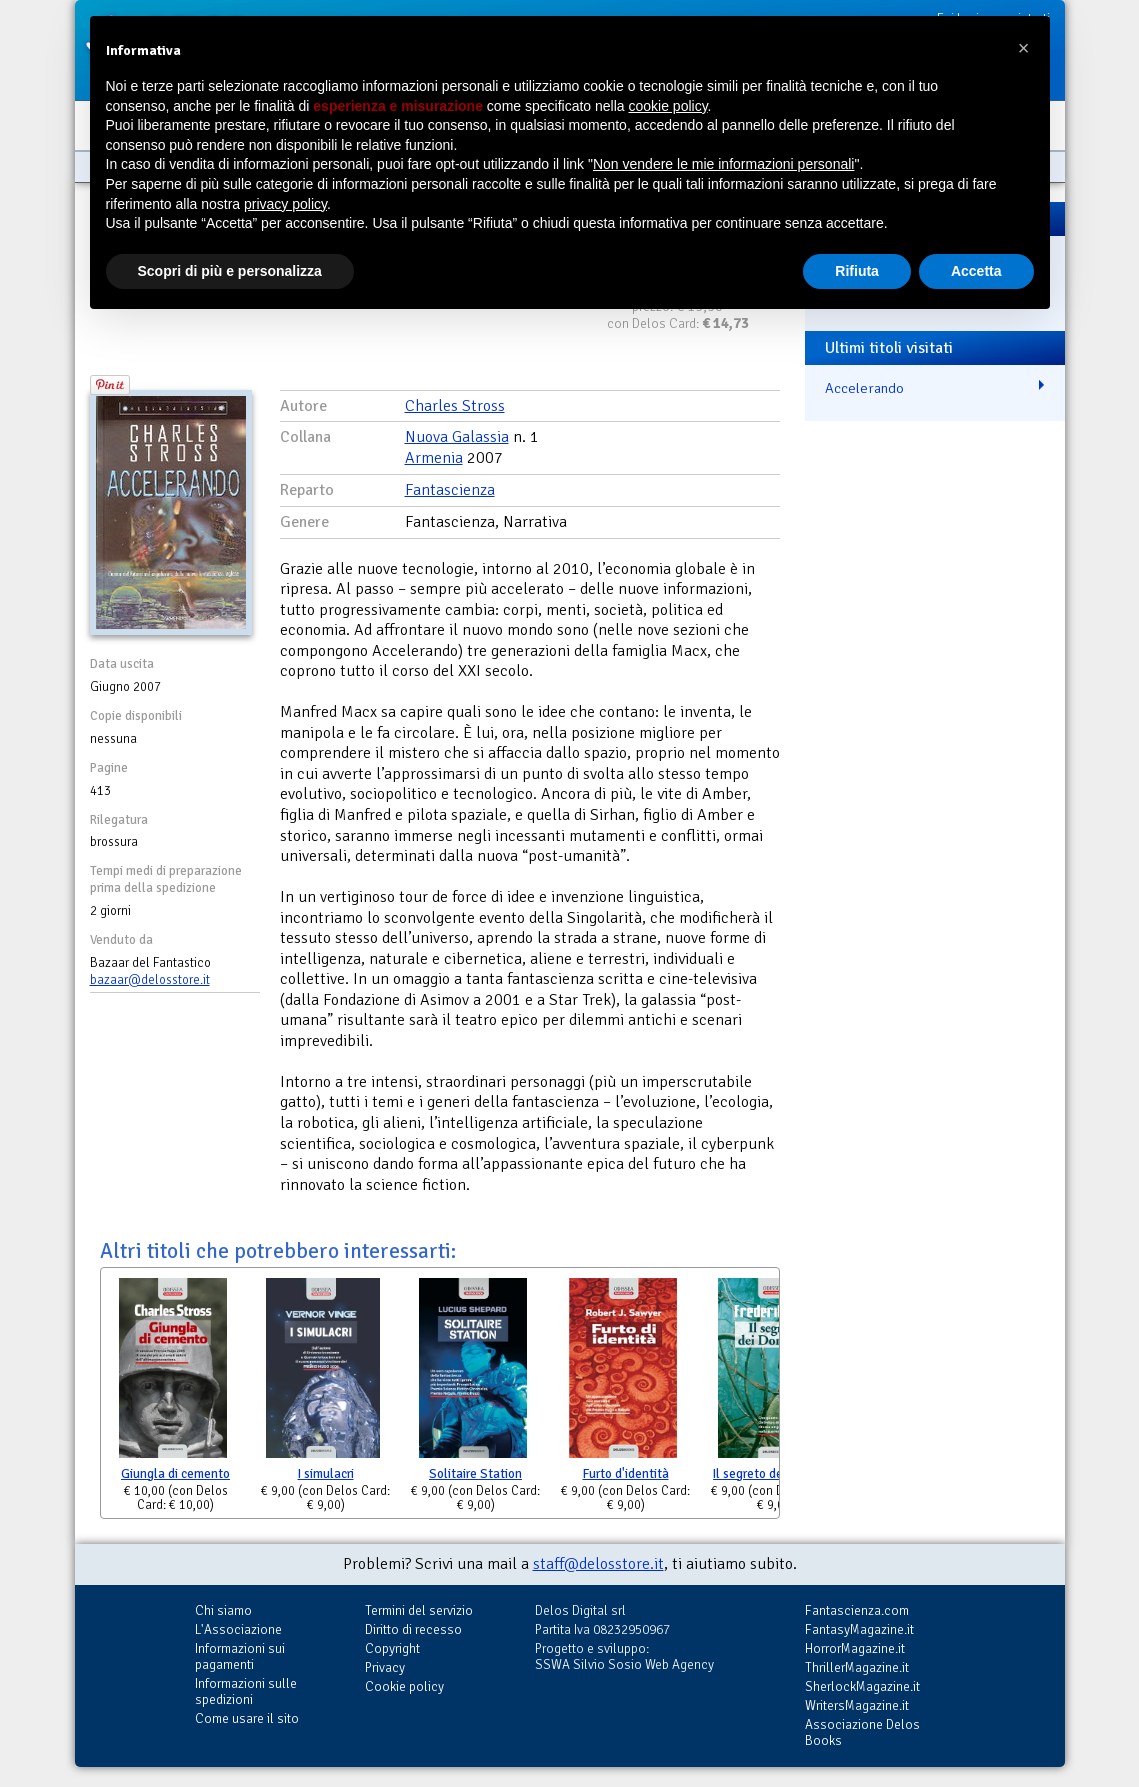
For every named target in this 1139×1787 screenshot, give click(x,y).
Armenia (434, 458)
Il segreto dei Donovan (775, 1474)
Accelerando (864, 388)
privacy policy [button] (285, 204)
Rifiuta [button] (857, 271)
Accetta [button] (976, 271)
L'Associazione (238, 1629)
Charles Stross (455, 406)
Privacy (385, 1667)
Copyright (392, 1648)
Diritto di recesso (413, 1629)
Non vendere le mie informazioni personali (723, 164)
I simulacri (326, 1474)
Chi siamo (223, 1610)
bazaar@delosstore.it (150, 980)
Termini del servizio (419, 1610)
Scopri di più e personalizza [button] (230, 271)
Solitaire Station (475, 1474)
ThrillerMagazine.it (857, 1667)
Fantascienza (450, 490)
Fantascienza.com (857, 1610)
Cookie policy (404, 1686)
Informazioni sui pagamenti (240, 1656)
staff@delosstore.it (598, 1564)
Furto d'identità (626, 1474)
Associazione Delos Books (862, 1732)
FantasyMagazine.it (859, 1629)
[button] (1024, 48)
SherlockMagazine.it (862, 1686)
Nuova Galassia (457, 437)
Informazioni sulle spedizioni (246, 1691)
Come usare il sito (247, 1718)
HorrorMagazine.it (855, 1648)
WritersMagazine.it (857, 1705)
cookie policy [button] (667, 106)
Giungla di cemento (175, 1474)
